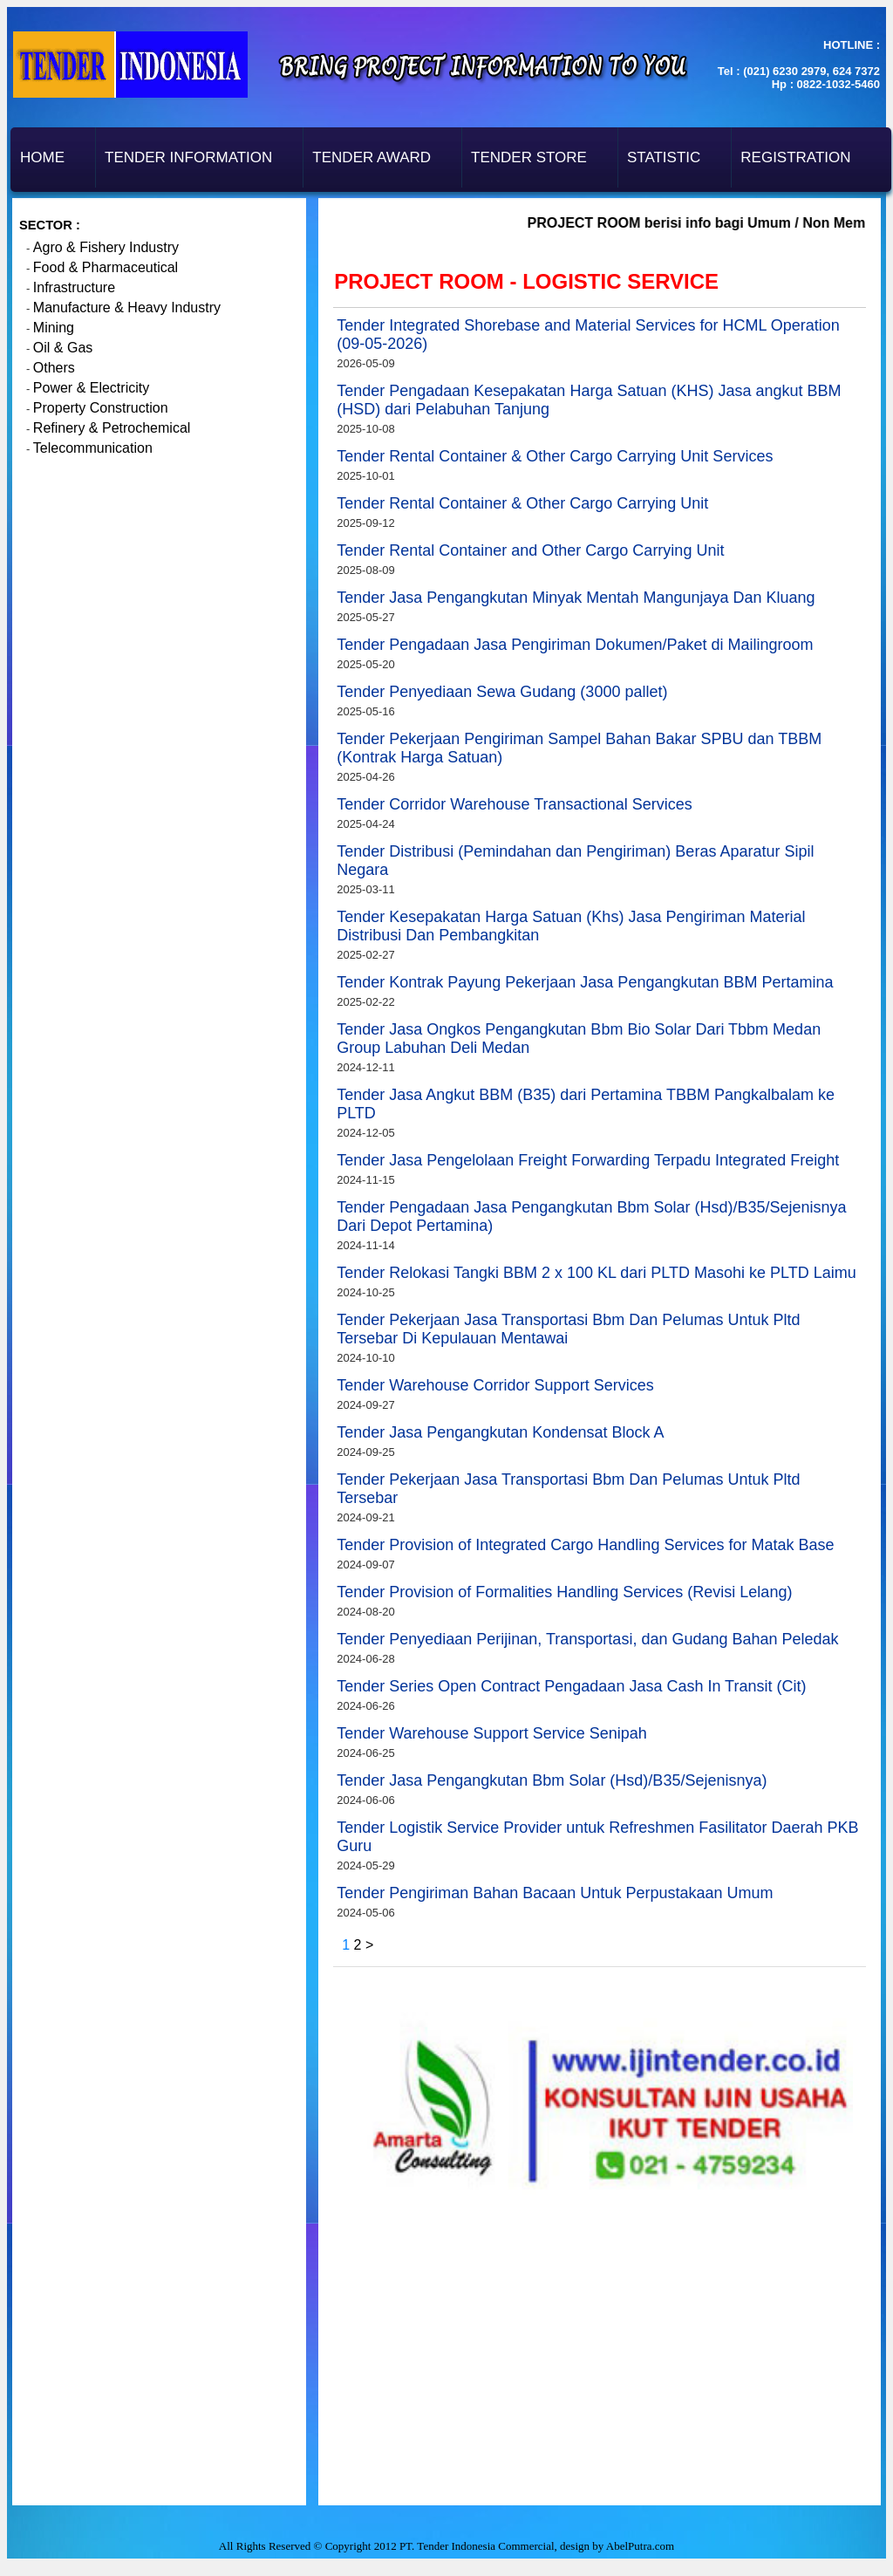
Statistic (663, 157)
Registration (795, 157)
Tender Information (188, 157)
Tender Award (371, 157)
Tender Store (529, 157)
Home (42, 157)
